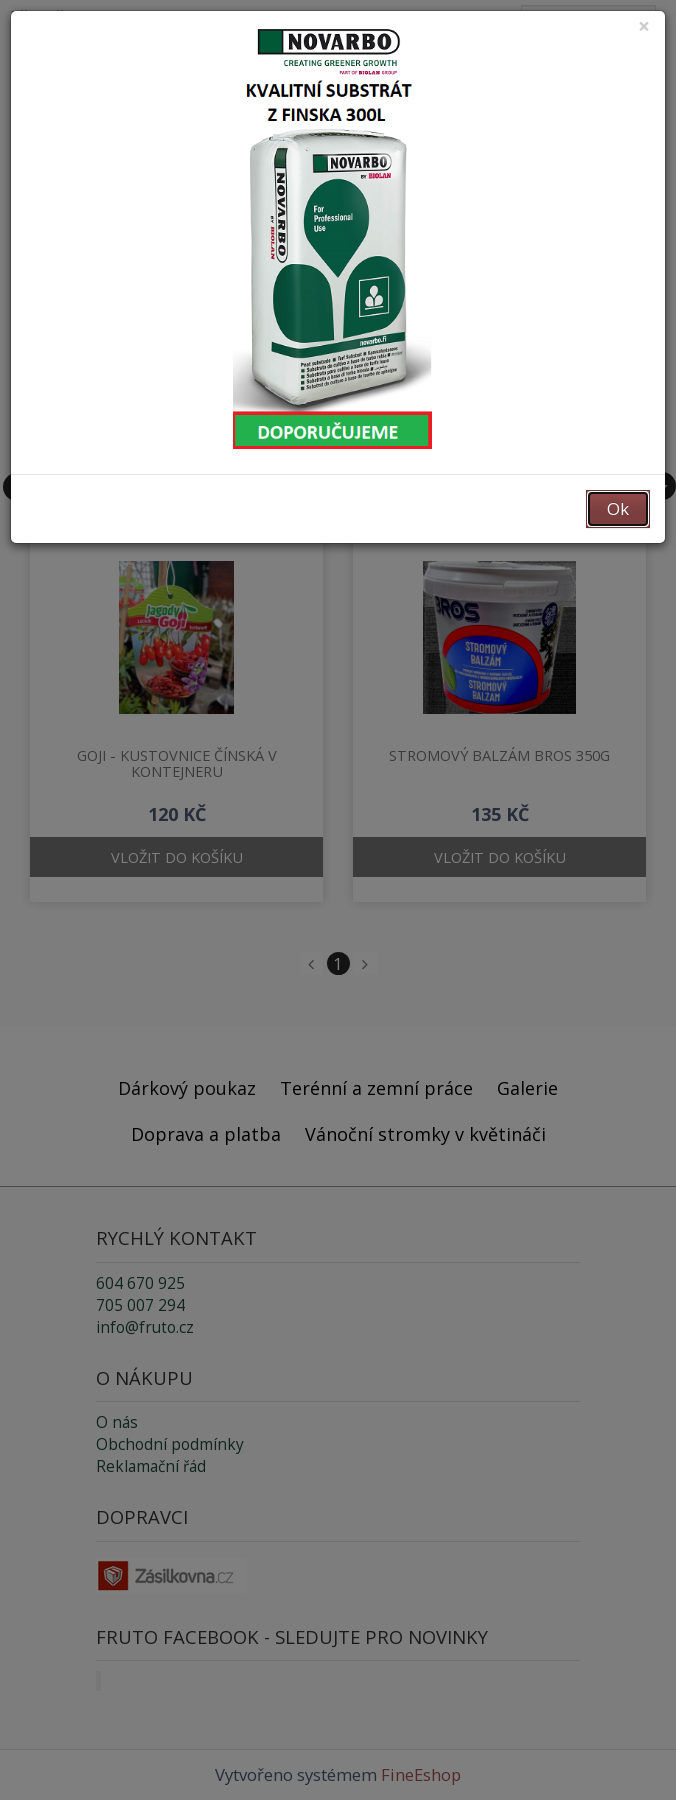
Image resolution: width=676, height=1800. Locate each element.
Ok (618, 508)
